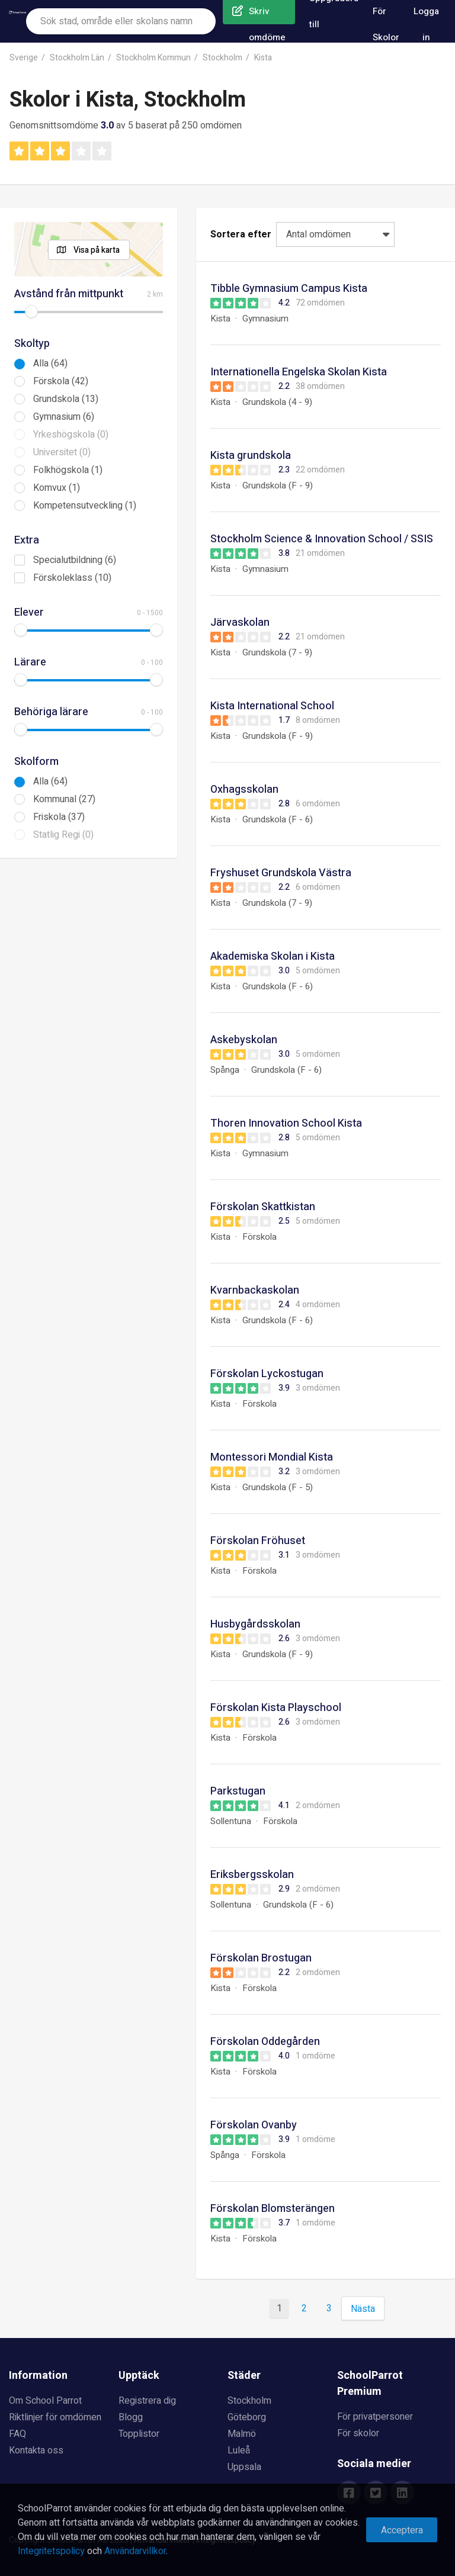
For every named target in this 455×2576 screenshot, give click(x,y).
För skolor (358, 2433)
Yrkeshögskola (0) (70, 434)
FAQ (17, 2434)
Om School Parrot (45, 2401)
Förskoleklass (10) (72, 578)
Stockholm (222, 58)
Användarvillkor (135, 2551)
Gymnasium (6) (63, 417)
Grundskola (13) (65, 399)
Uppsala (244, 2467)
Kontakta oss (36, 2450)
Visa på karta (96, 250)
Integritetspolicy (51, 2551)
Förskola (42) (60, 381)
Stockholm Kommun (153, 58)
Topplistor (138, 2434)
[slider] (31, 311)
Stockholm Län (77, 58)
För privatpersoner (375, 2417)
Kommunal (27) (64, 799)
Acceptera (402, 2530)
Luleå (239, 2450)
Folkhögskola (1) (67, 470)
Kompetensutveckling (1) (84, 506)
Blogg (130, 2417)
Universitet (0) (62, 452)
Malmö (242, 2434)
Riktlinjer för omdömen (55, 2417)
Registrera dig (147, 2401)
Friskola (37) (59, 817)
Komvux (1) (56, 488)
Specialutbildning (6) (74, 560)
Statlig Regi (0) (63, 835)
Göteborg (247, 2417)
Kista (263, 58)
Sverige (23, 58)
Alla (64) (50, 363)
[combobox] (121, 21)
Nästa (363, 2309)
